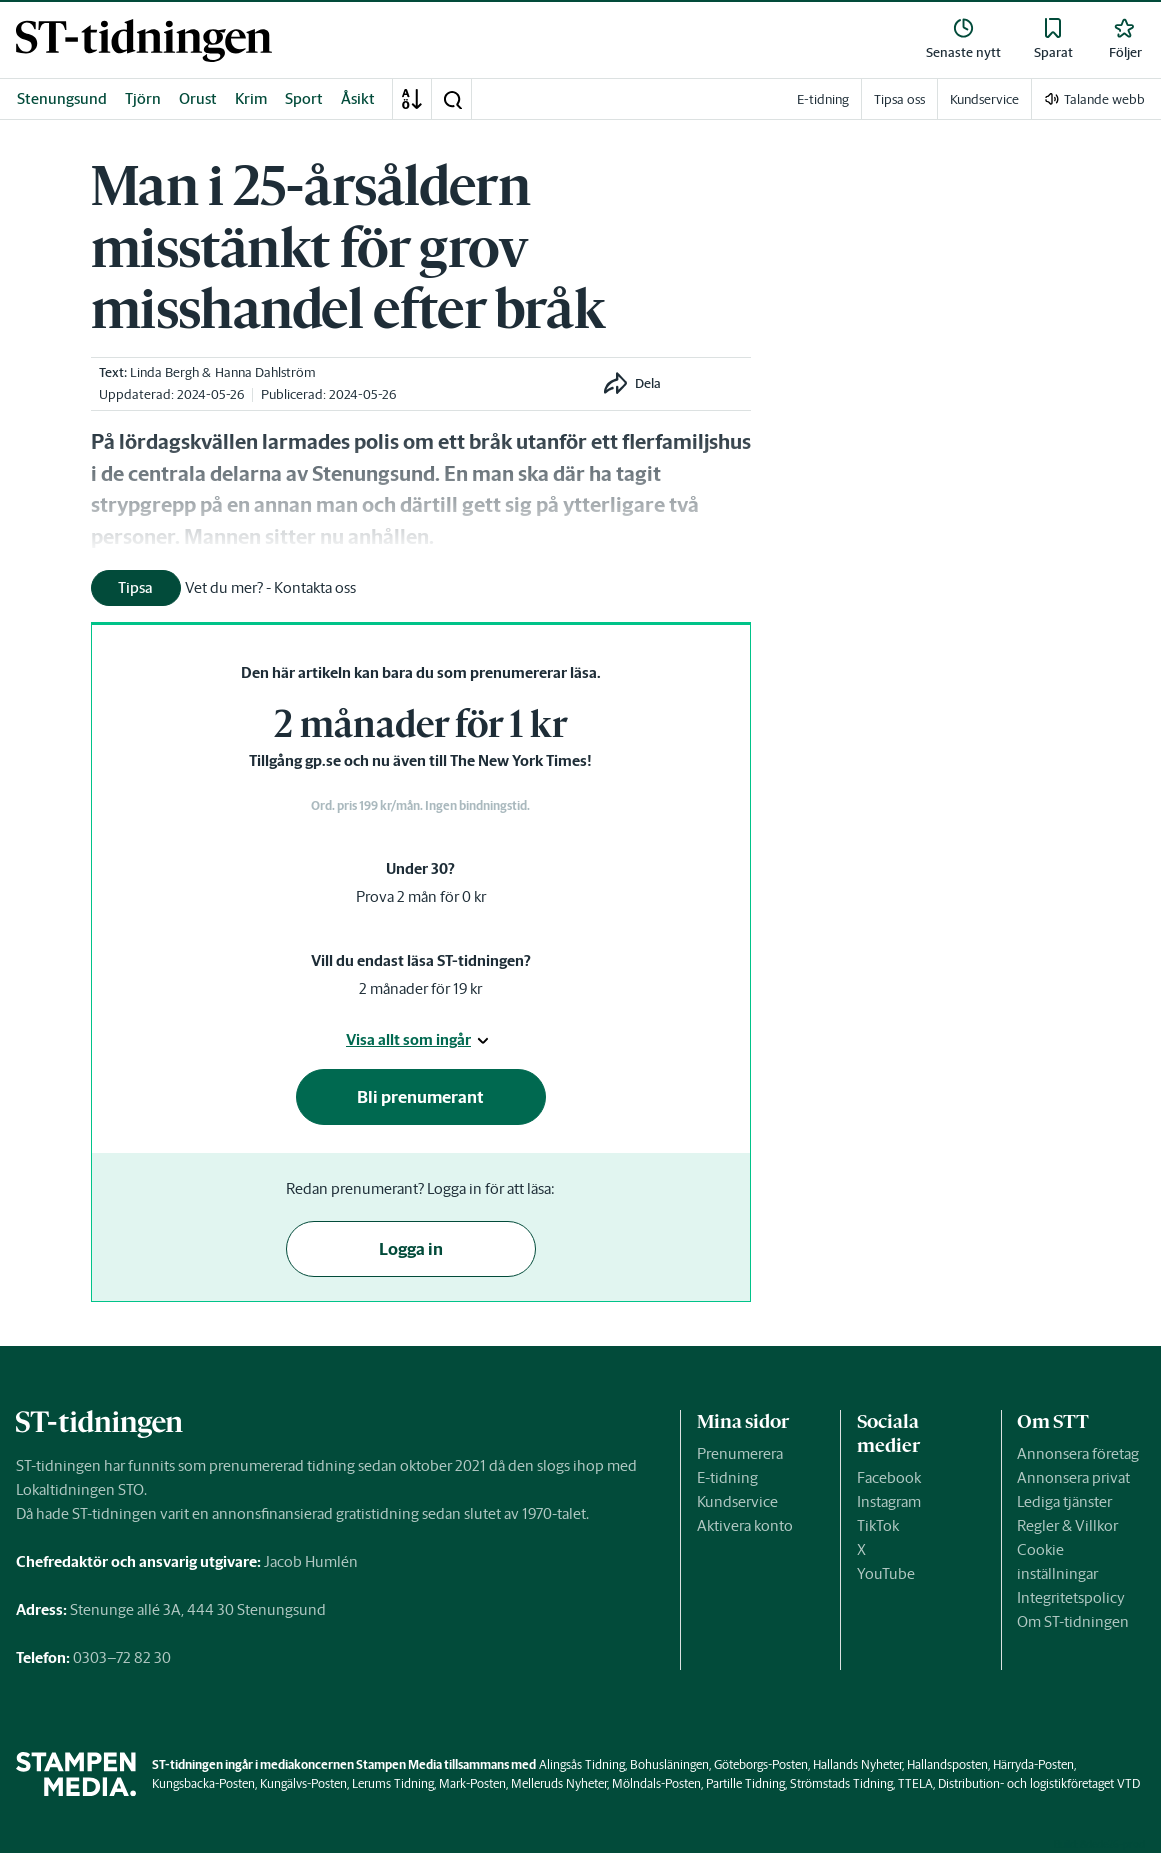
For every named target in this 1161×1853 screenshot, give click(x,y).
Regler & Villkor (1067, 1525)
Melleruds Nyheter (559, 1783)
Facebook (889, 1477)
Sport (304, 98)
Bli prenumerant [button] (420, 1097)
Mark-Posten (472, 1783)
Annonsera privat (1073, 1477)
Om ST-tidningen (1073, 1621)
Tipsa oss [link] (899, 99)
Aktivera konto (745, 1525)
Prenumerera (740, 1453)
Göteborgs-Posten (761, 1764)
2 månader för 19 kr (420, 988)
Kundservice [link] (984, 99)
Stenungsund (62, 98)
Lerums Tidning (393, 1783)
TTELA (915, 1783)
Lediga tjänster (1064, 1501)
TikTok (878, 1525)
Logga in (411, 1249)
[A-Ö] (412, 99)
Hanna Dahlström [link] (265, 372)
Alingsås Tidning (582, 1764)
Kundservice (737, 1501)
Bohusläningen (669, 1764)
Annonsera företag (1078, 1453)
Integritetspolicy (1071, 1597)
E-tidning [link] (823, 99)
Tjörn (143, 98)
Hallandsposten (947, 1764)
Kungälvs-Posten (303, 1783)
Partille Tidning (745, 1783)
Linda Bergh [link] (164, 372)
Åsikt (358, 98)
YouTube (886, 1573)
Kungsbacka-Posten (203, 1783)
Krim (251, 98)
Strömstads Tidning (841, 1783)
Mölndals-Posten (656, 1783)
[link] (144, 40)
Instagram (889, 1501)
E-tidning (727, 1477)
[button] (452, 99)
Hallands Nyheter (857, 1764)
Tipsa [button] (135, 587)
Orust (198, 98)
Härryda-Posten (1033, 1764)
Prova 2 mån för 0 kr (421, 896)
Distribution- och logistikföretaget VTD (1039, 1783)
